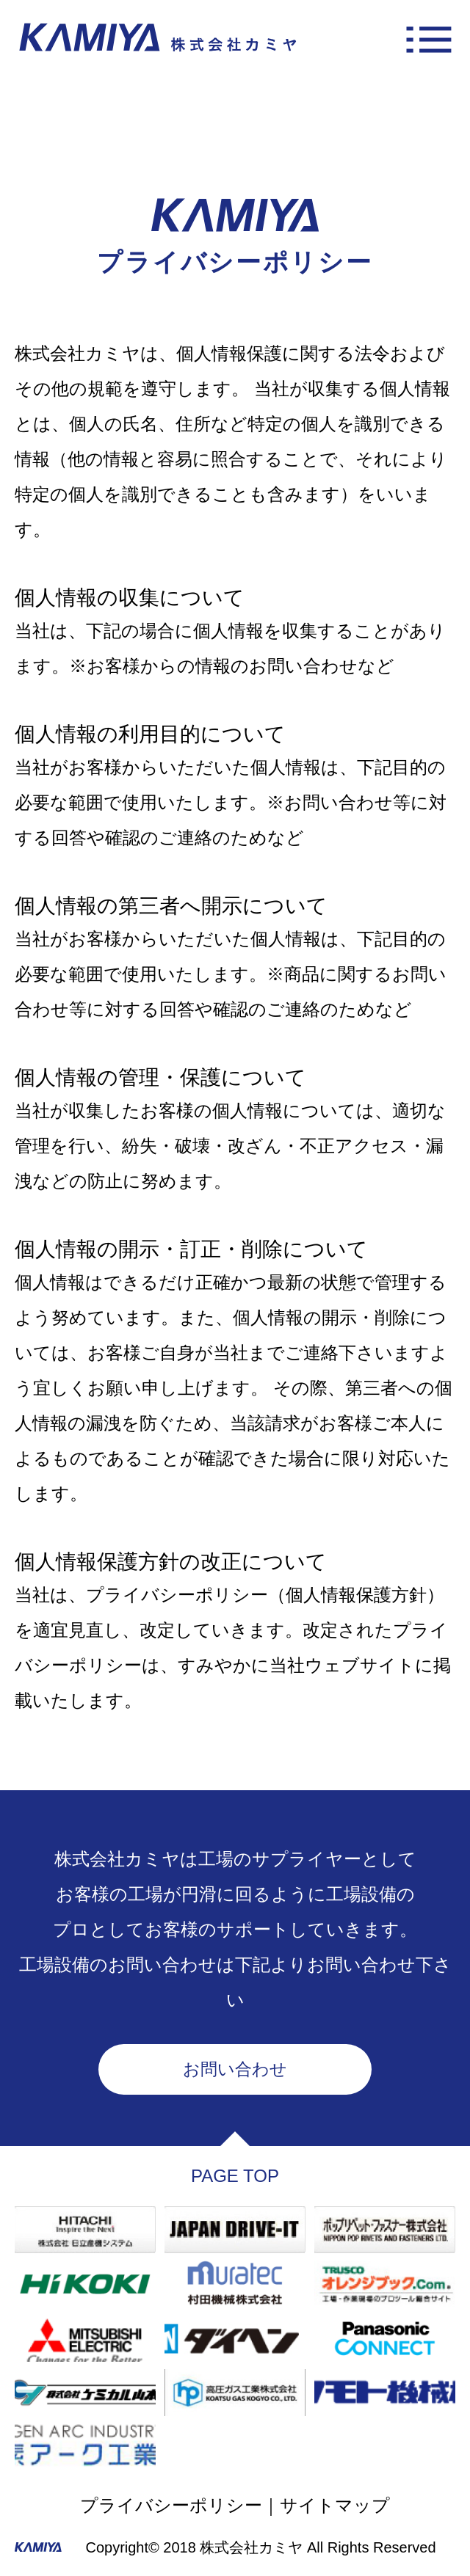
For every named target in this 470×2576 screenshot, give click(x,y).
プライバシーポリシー (171, 2505)
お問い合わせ (235, 2069)
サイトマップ (335, 2505)
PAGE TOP (235, 2176)
